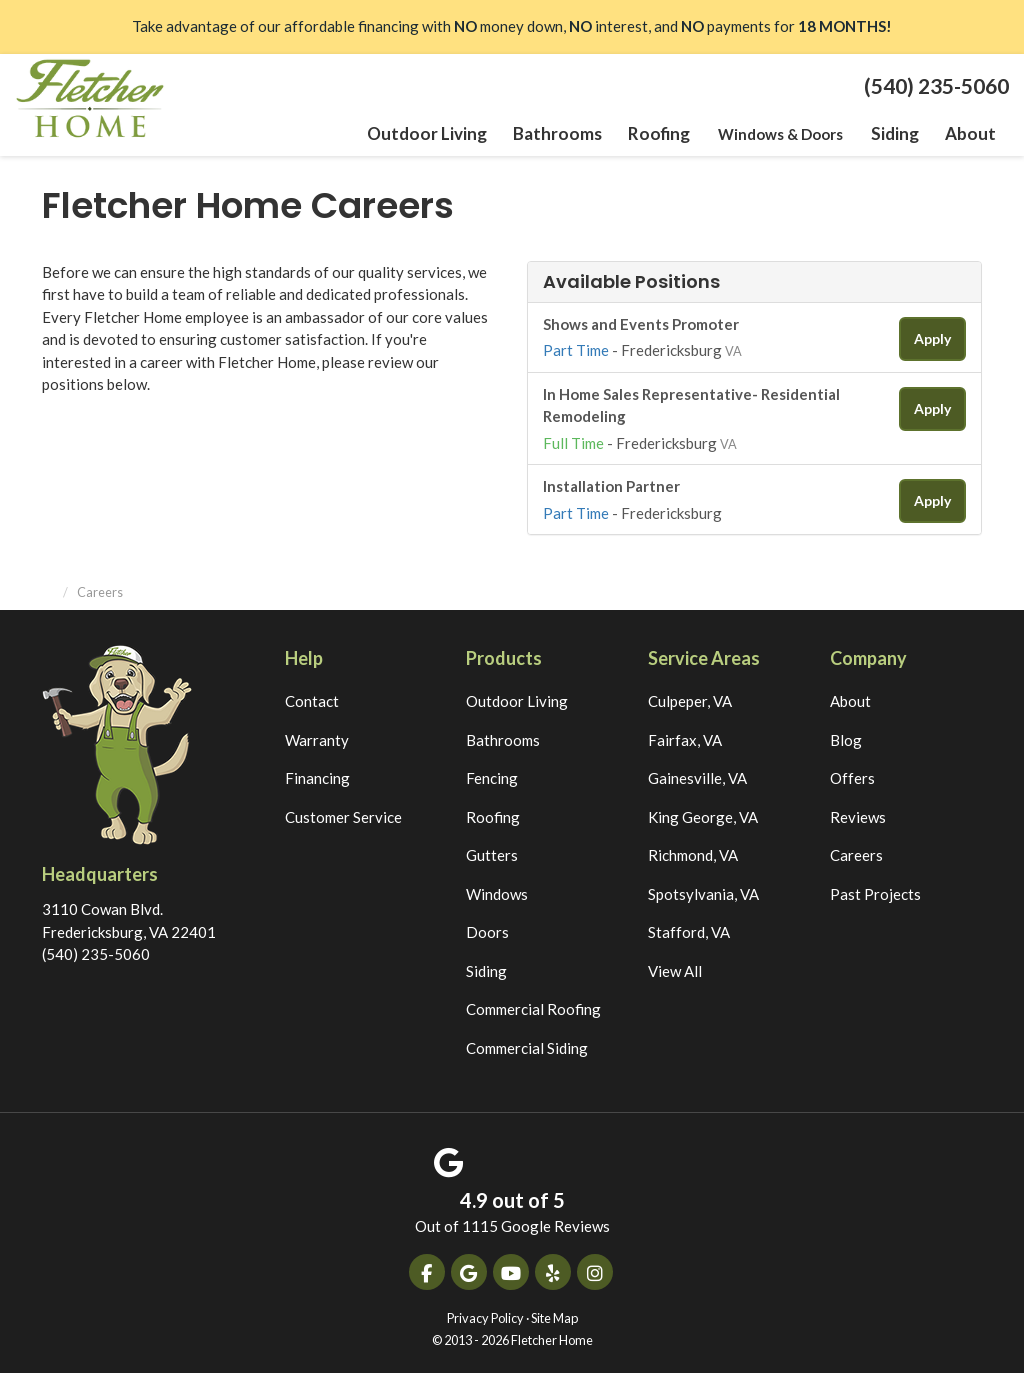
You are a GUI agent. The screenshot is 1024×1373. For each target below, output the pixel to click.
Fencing (492, 776)
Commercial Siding (527, 1045)
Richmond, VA (693, 853)
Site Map (554, 1315)
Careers (856, 853)
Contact (312, 699)
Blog (846, 737)
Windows (497, 891)
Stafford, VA (689, 930)
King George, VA (703, 814)
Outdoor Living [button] (447, 134)
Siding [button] (897, 134)
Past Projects (875, 891)
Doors (487, 930)
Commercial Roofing (533, 1007)
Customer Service (343, 814)
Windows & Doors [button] (783, 134)
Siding (486, 968)
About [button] (971, 134)
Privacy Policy (485, 1315)
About (850, 699)
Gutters (492, 853)
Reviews (858, 814)
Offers (852, 776)
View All (675, 968)
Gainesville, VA (697, 776)
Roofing (493, 814)
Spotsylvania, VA (703, 891)
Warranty (317, 737)
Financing (317, 776)
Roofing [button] (664, 134)
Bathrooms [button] (568, 134)
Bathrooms (503, 737)
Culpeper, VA (690, 699)
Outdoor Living (517, 699)
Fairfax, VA (685, 737)
